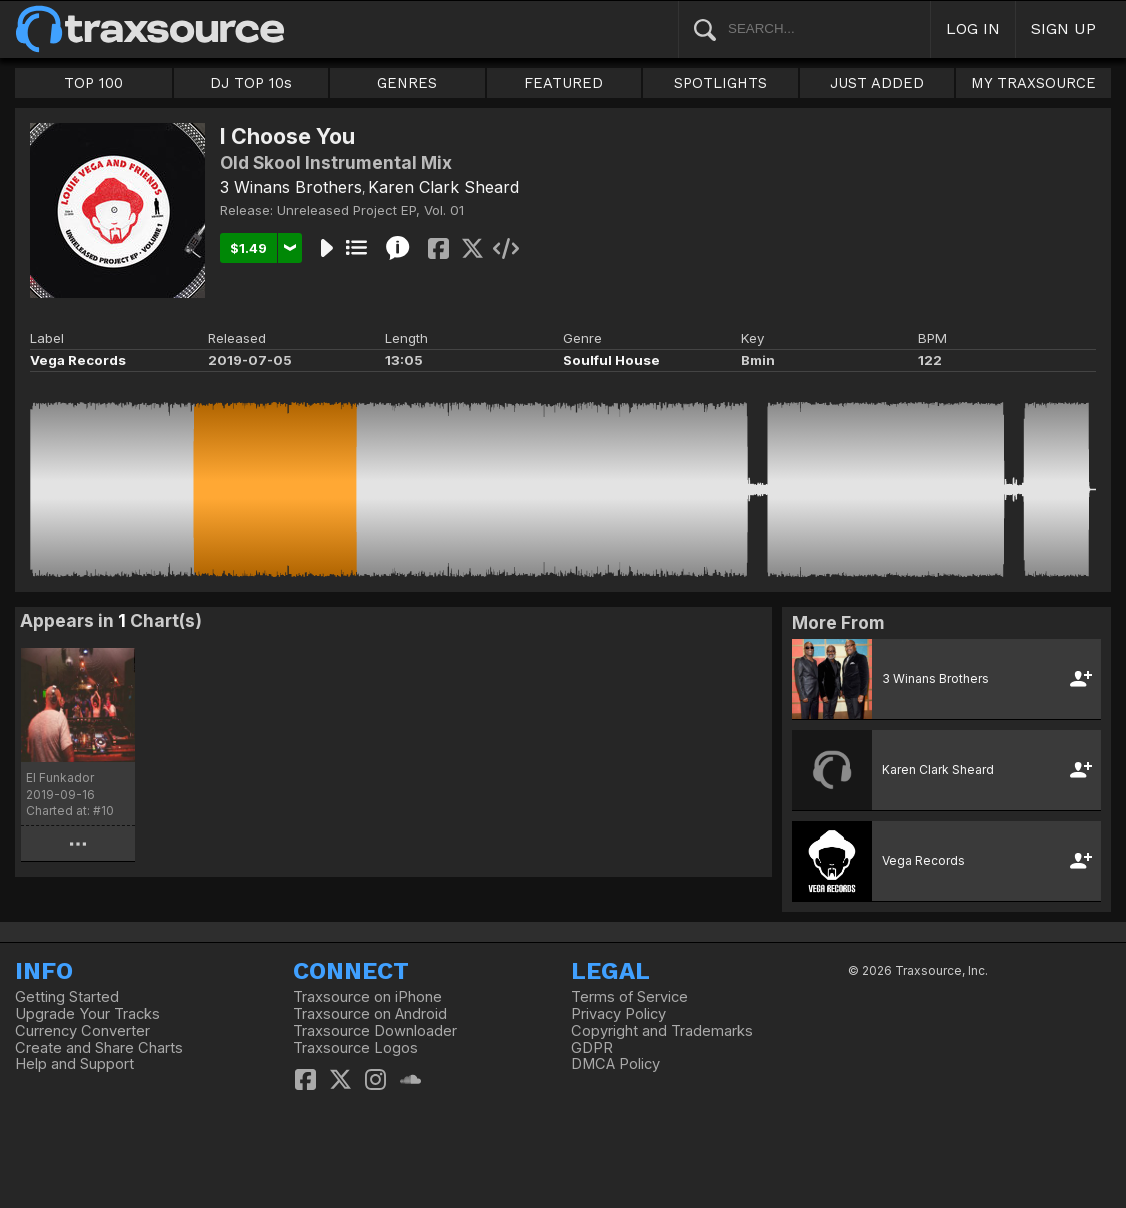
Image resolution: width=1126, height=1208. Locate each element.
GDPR (592, 1048)
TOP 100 (93, 83)
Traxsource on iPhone (367, 997)
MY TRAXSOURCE (1033, 83)
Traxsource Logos (355, 1048)
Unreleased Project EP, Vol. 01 (370, 210)
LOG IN (973, 28)
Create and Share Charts (99, 1048)
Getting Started (67, 997)
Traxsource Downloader (375, 1031)
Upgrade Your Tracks (87, 1014)
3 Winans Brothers (291, 187)
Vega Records (78, 360)
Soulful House (611, 360)
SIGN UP (1063, 28)
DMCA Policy (615, 1064)
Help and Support (74, 1064)
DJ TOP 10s (251, 83)
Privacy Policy (618, 1014)
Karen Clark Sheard (443, 187)
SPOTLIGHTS (720, 83)
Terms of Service (629, 997)
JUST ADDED (877, 83)
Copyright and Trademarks (662, 1031)
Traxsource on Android (370, 1014)
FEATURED (563, 83)
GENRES (407, 83)
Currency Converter (82, 1031)
